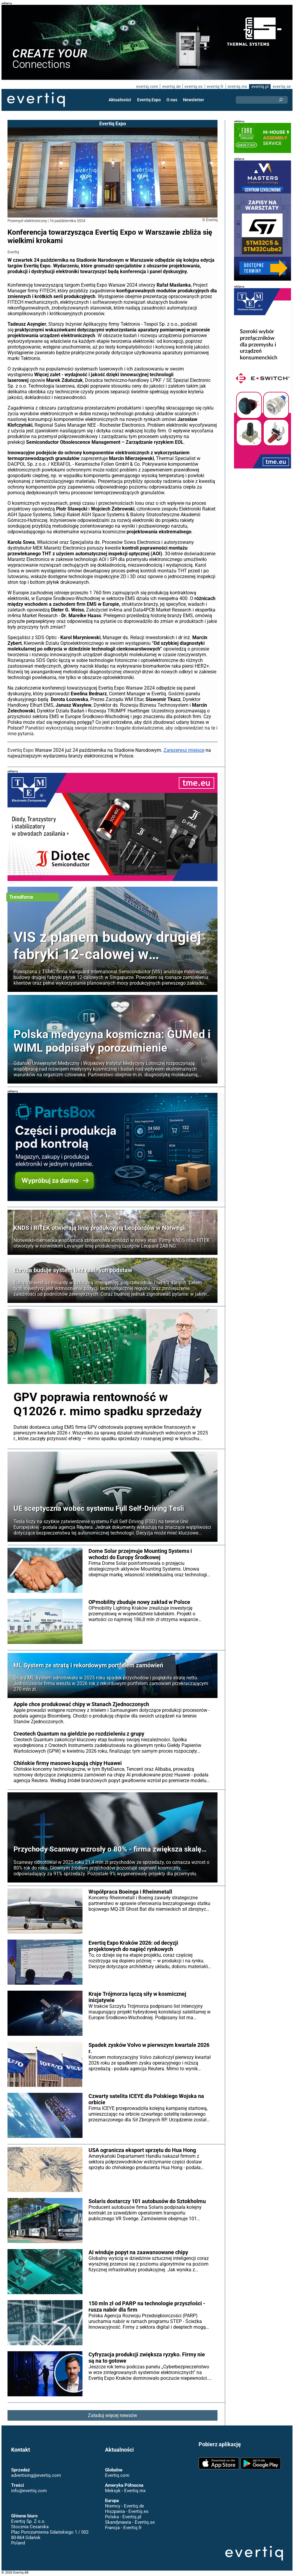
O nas (171, 99)
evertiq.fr (215, 86)
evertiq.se (282, 86)
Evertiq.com (117, 2475)
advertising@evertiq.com (36, 2475)
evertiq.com (147, 86)
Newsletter (193, 99)
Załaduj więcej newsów (112, 2415)
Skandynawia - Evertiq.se (130, 2522)
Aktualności (120, 99)
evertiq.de (171, 86)
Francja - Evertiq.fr (123, 2527)
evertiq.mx (237, 86)
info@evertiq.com (29, 2490)
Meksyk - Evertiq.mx (125, 2490)
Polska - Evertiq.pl (123, 2517)
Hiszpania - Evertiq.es (126, 2511)
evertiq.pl (259, 86)
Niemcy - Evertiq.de (124, 2506)
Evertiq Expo (149, 99)
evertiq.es (193, 86)
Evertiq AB (36, 99)
